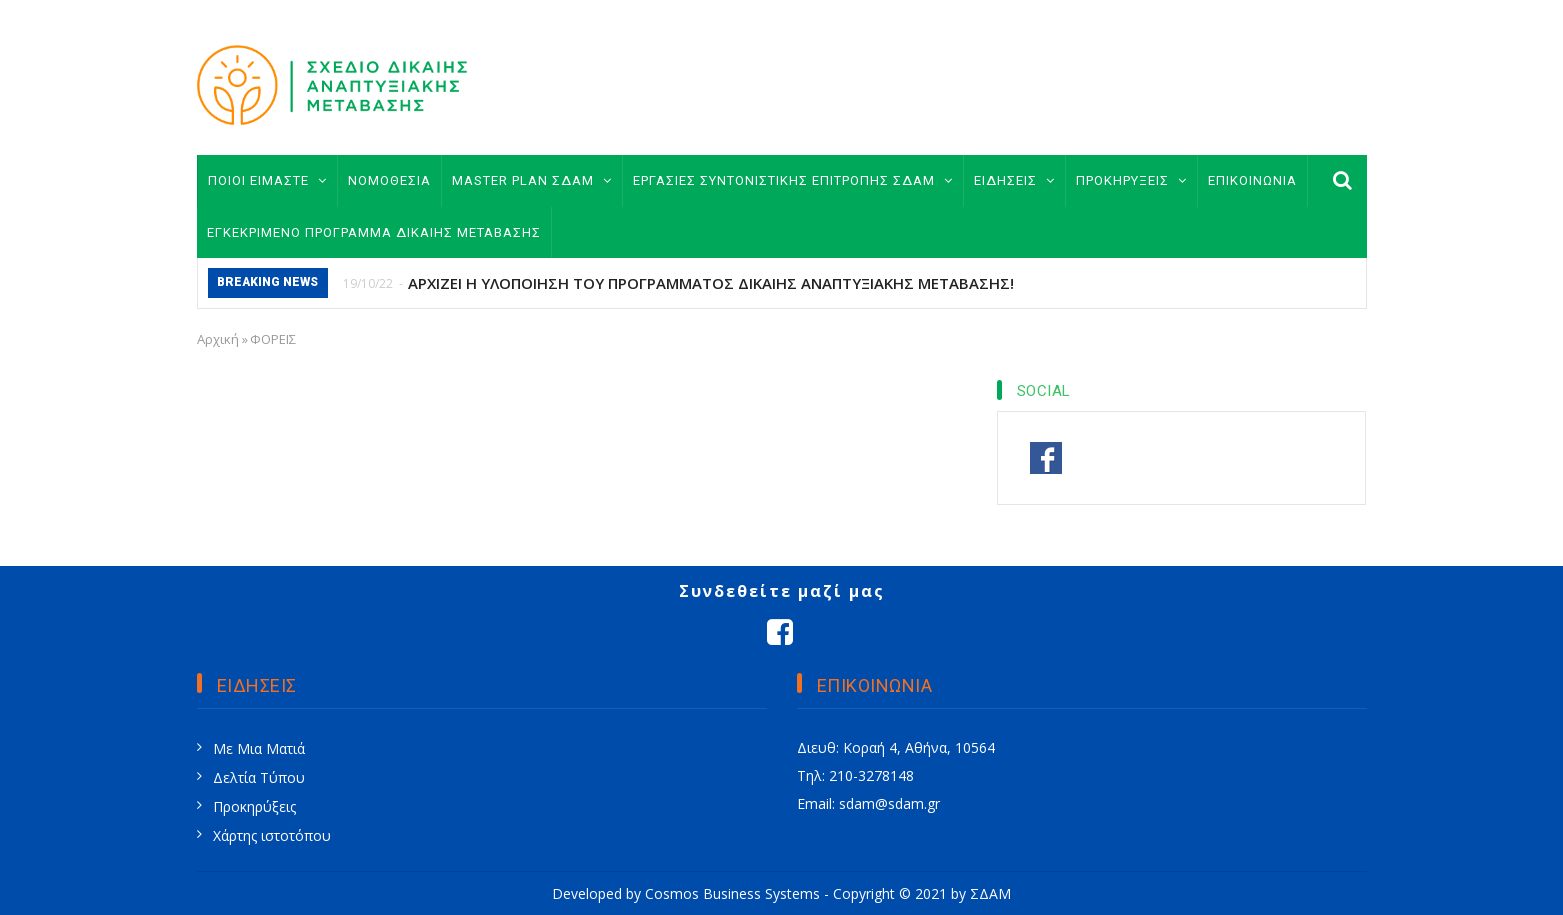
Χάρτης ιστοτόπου (272, 835)
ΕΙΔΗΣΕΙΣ (1014, 180)
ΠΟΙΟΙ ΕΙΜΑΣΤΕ (267, 180)
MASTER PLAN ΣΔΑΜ (532, 180)
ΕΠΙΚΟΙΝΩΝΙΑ (1252, 180)
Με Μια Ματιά (259, 748)
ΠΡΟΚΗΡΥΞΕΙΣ (1131, 180)
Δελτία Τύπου (259, 777)
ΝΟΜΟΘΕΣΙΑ (389, 180)
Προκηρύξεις (254, 806)
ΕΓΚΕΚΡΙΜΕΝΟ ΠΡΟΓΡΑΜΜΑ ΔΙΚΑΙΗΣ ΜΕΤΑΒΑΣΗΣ (374, 232)
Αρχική (218, 339)
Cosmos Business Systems (732, 893)
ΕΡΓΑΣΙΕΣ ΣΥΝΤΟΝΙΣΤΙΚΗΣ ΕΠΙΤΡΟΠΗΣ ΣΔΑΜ (793, 180)
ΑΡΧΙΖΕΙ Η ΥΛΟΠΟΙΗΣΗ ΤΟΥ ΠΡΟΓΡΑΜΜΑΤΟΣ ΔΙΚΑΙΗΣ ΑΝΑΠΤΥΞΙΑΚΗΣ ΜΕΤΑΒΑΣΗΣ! (711, 283)
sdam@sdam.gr (889, 803)
